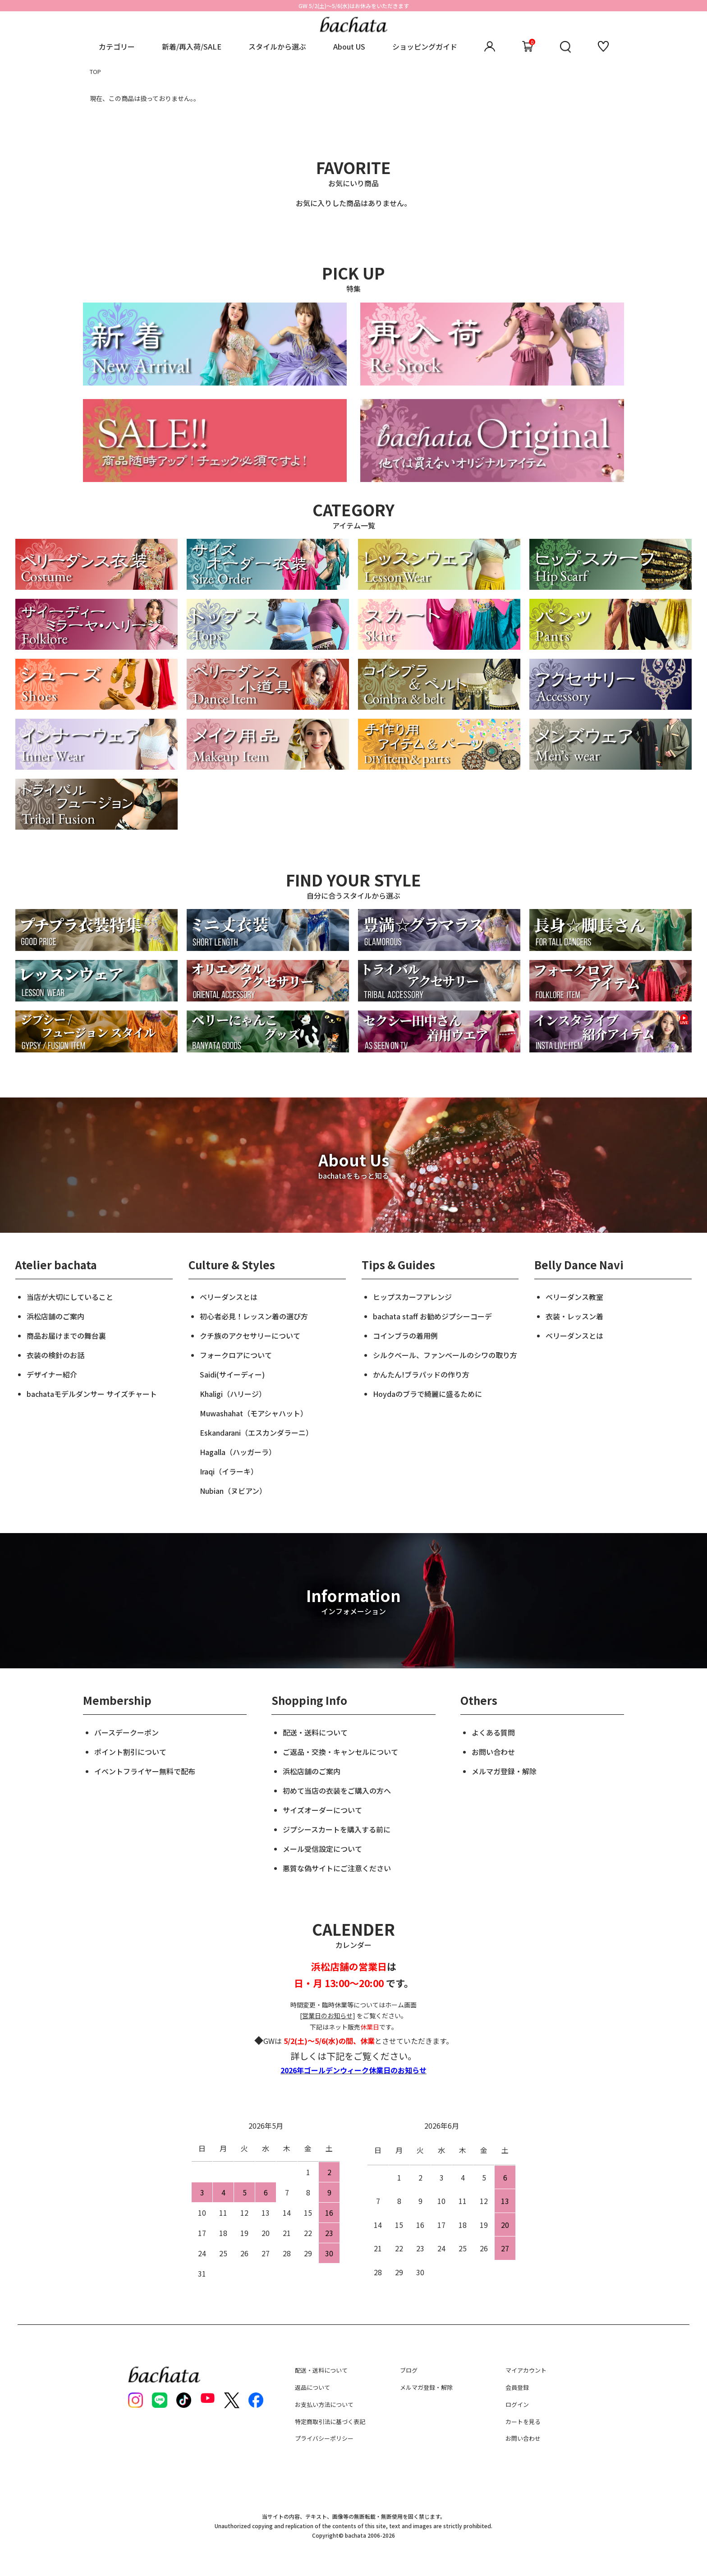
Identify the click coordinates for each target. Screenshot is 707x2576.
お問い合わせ (493, 1751)
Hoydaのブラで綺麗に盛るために (427, 1393)
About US (349, 46)
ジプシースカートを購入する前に (336, 1829)
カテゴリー (117, 46)
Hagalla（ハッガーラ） (238, 1451)
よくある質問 (493, 1732)
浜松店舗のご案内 (55, 1316)
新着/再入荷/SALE (191, 46)
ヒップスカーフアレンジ (412, 1296)
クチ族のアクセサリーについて (250, 1335)
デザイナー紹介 (52, 1374)
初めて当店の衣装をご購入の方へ (337, 1790)
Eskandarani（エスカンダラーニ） (256, 1432)
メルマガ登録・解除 (504, 1771)
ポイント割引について (130, 1751)
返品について (312, 2387)
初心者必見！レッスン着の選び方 (254, 1316)
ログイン (517, 2404)
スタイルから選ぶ (277, 46)
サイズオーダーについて (322, 1810)
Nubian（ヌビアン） (233, 1490)
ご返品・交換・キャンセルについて (340, 1751)
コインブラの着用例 (405, 1335)
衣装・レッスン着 (574, 1316)
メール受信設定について (322, 1848)
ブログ (409, 2370)
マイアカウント (525, 2370)
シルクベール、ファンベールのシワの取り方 (445, 1355)
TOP (95, 71)
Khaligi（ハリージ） (233, 1393)
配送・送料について (315, 1732)
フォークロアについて (236, 1355)
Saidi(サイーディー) (232, 1374)
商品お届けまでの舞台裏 (66, 1335)
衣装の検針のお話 (55, 1355)
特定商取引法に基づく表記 (330, 2421)
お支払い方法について (324, 2404)
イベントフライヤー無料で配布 (144, 1771)
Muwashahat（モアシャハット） (254, 1413)
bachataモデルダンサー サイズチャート (92, 1393)
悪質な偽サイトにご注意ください (337, 1868)
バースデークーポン (126, 1732)
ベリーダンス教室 (574, 1296)
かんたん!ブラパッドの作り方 (421, 1374)
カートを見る (523, 2421)
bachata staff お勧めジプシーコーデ (432, 1316)
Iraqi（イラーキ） (229, 1471)
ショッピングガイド (424, 46)
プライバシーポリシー (324, 2438)
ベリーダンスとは (228, 1296)
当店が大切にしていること (70, 1296)
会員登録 (517, 2387)
